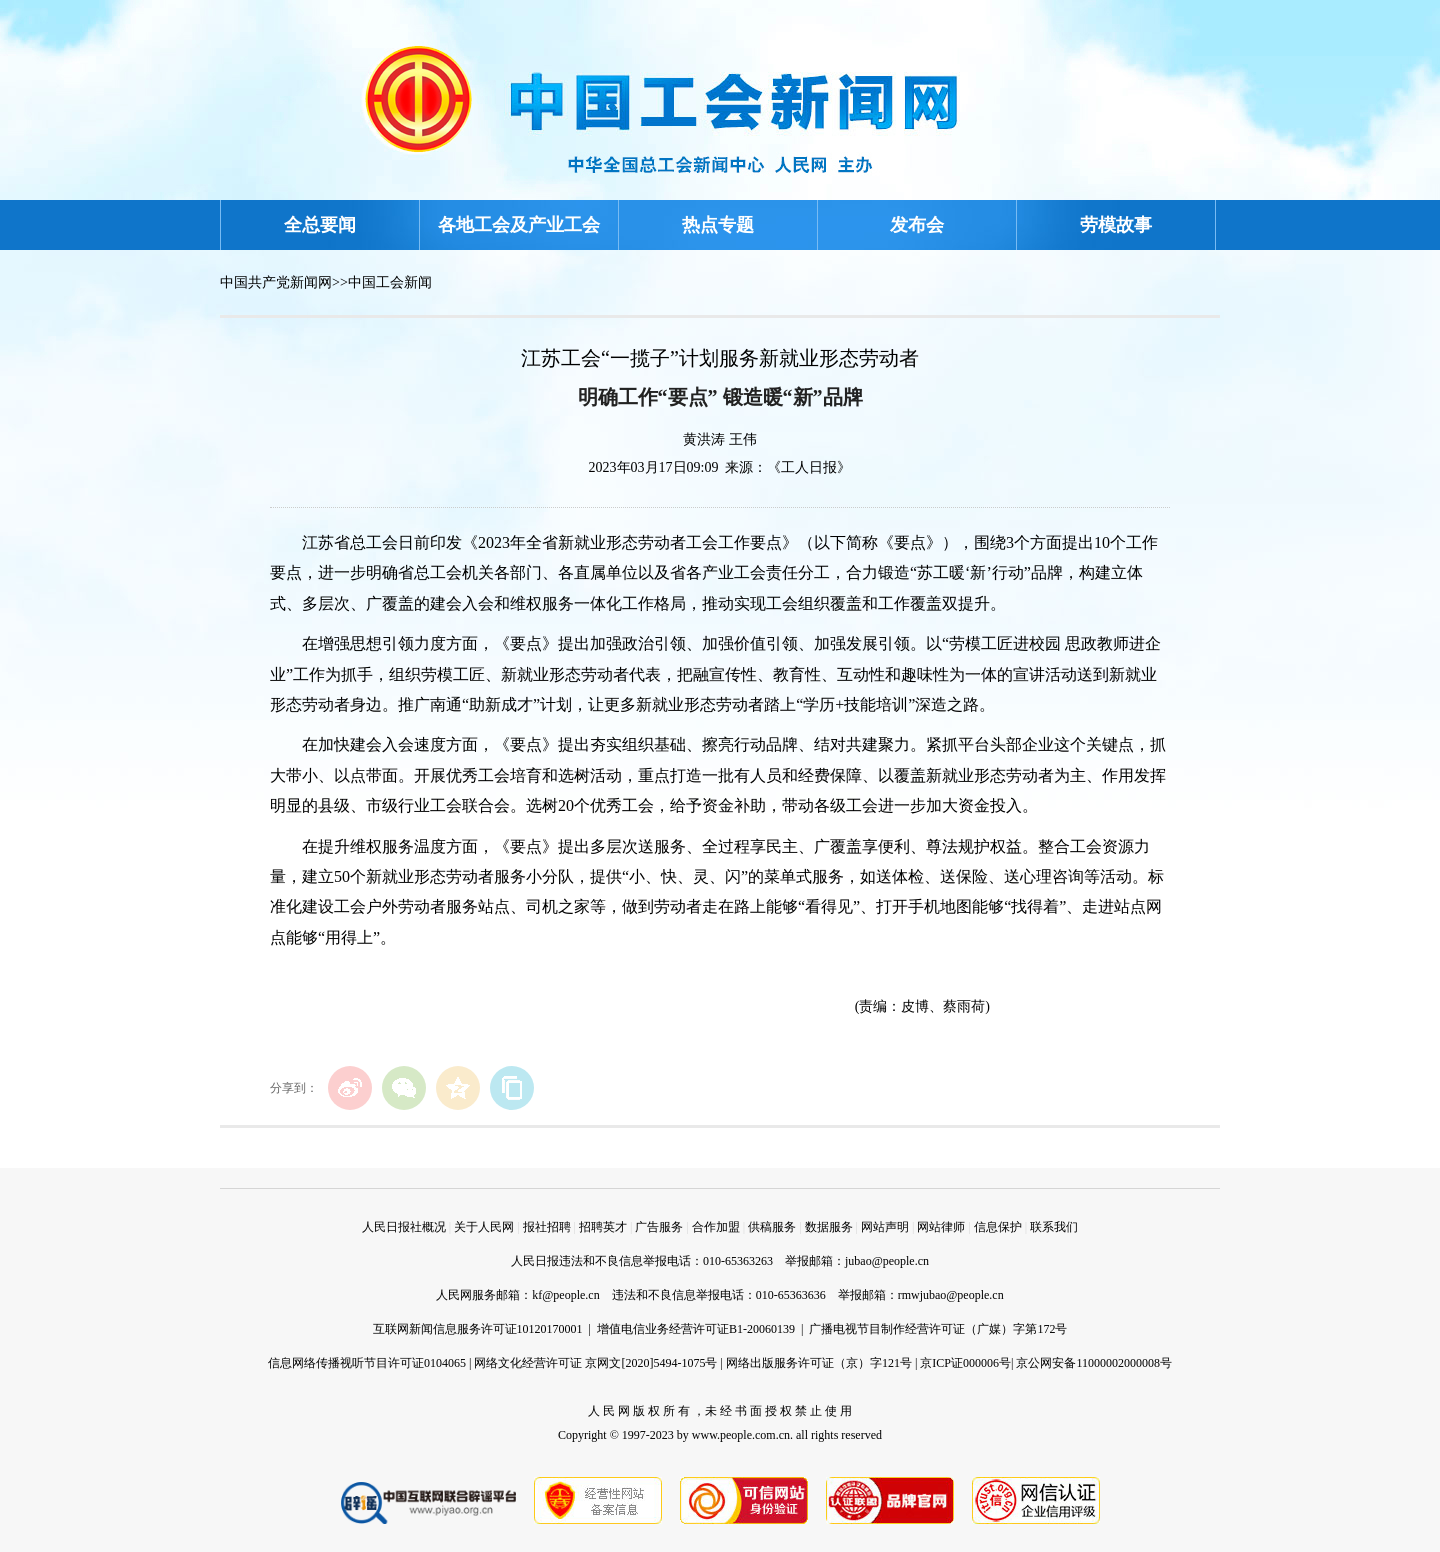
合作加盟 (716, 1227)
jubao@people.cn (887, 1261)
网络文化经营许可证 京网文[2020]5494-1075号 (595, 1363)
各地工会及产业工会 (519, 225)
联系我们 (1054, 1227)
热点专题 (718, 225)
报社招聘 (547, 1227)
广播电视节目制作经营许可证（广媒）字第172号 (938, 1329)
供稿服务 (772, 1227)
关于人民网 (484, 1227)
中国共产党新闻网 (276, 282)
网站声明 (885, 1227)
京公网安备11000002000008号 (1094, 1363)
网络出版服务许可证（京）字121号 (819, 1363)
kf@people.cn (565, 1295)
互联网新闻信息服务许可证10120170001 (478, 1329)
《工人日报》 (809, 467)
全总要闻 (320, 225)
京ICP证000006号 (965, 1363)
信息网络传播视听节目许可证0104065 (367, 1363)
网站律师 (941, 1227)
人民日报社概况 (404, 1227)
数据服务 (829, 1227)
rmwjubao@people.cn (951, 1295)
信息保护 (998, 1227)
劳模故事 (1116, 225)
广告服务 (659, 1227)
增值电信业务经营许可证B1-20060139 (696, 1329)
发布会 (917, 225)
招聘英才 (603, 1227)
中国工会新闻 (390, 282)
